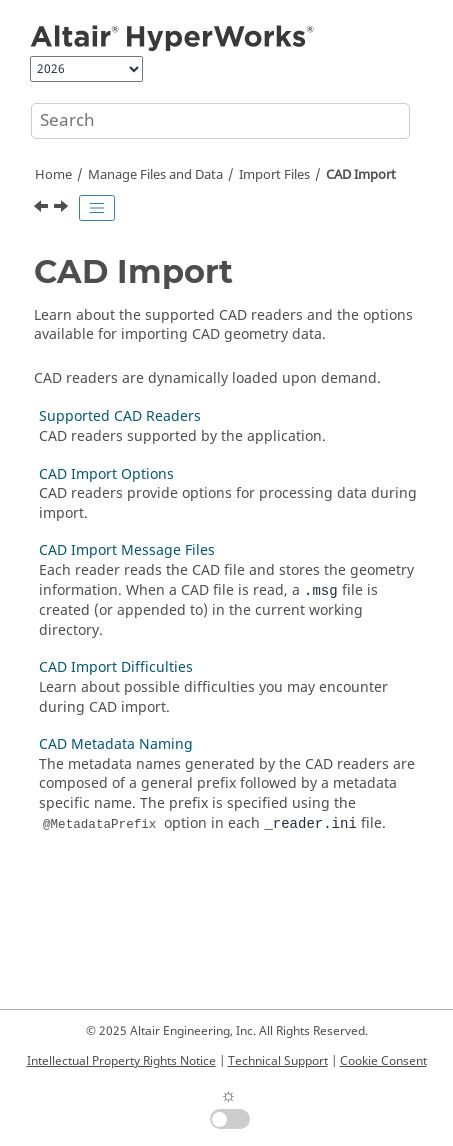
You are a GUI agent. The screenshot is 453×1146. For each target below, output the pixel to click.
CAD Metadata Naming (116, 744)
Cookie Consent (383, 1061)
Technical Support (278, 1061)
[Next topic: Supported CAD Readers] (63, 209)
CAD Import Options (106, 474)
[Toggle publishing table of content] (97, 208)
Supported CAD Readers (120, 416)
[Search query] (220, 121)
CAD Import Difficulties (116, 667)
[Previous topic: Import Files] (43, 209)
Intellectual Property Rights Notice (121, 1061)
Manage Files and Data (155, 175)
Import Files (274, 175)
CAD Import (361, 175)
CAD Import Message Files (127, 550)
